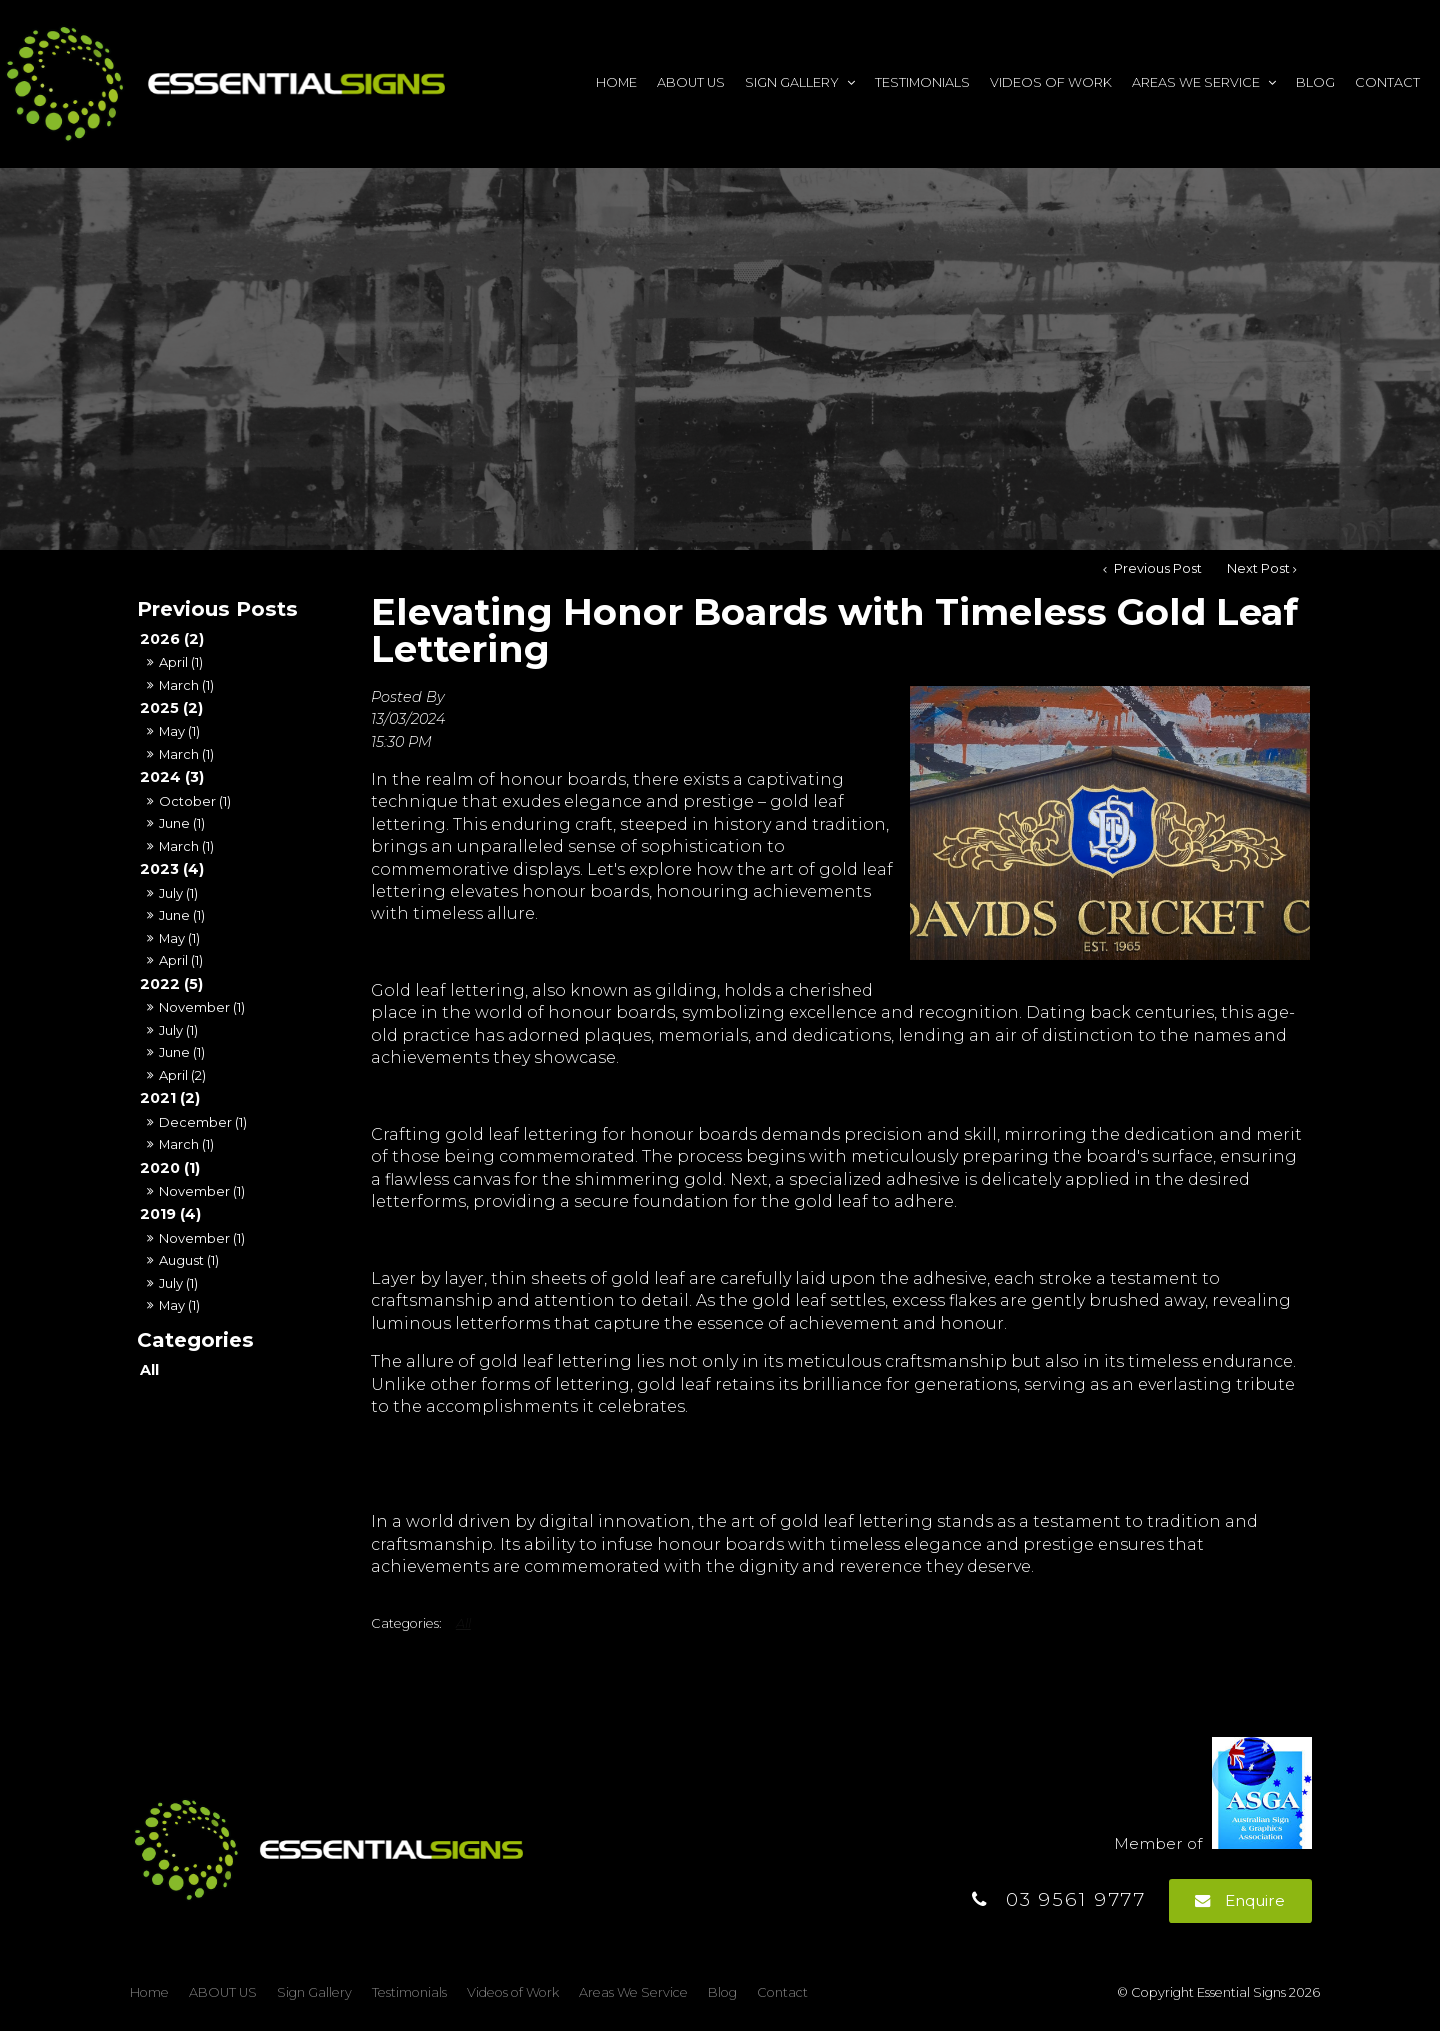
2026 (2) (172, 639)
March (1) (186, 685)
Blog (1315, 82)
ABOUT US (691, 82)
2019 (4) (170, 1214)
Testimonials (922, 82)
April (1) (181, 662)
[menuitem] (149, 1993)
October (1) (195, 801)
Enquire (1255, 1900)
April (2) (182, 1075)
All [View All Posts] (149, 1370)
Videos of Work (1051, 82)
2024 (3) (172, 777)
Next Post (1258, 568)
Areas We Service (1196, 82)
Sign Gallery (792, 82)
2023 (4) (172, 869)
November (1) (202, 1007)
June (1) (182, 823)
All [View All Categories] (463, 1623)
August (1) (189, 1260)
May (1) (179, 731)
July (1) (178, 893)
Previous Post (1156, 568)
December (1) (203, 1122)
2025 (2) (171, 708)
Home (616, 82)
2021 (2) (170, 1098)
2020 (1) (170, 1168)
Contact (1387, 82)
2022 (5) (171, 984)
